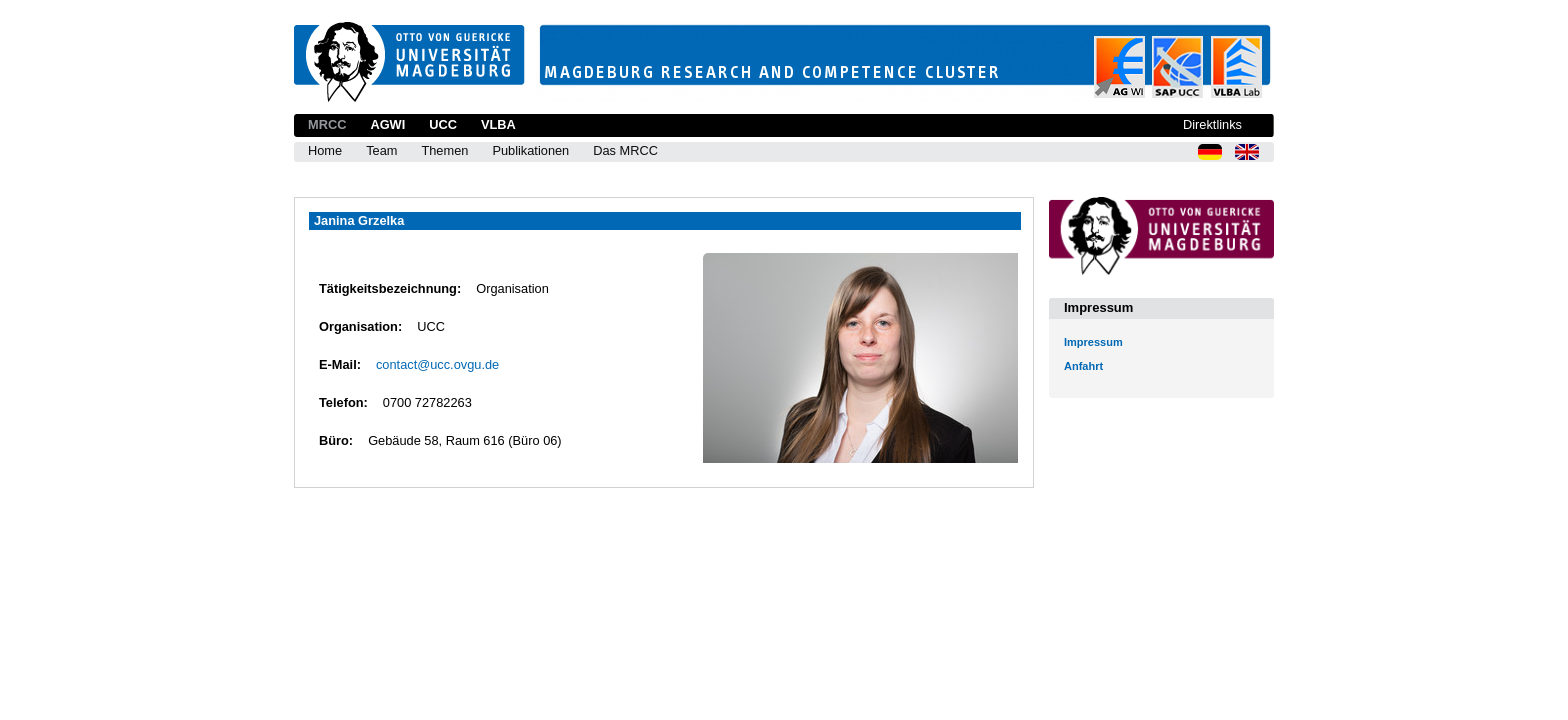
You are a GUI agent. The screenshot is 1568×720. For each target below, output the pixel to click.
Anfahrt (1083, 366)
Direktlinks (1212, 124)
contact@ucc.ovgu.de (437, 364)
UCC (443, 124)
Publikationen (530, 150)
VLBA (498, 124)
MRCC (327, 124)
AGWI (387, 124)
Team (381, 150)
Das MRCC (625, 150)
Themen (444, 150)
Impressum (1093, 342)
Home (325, 150)
